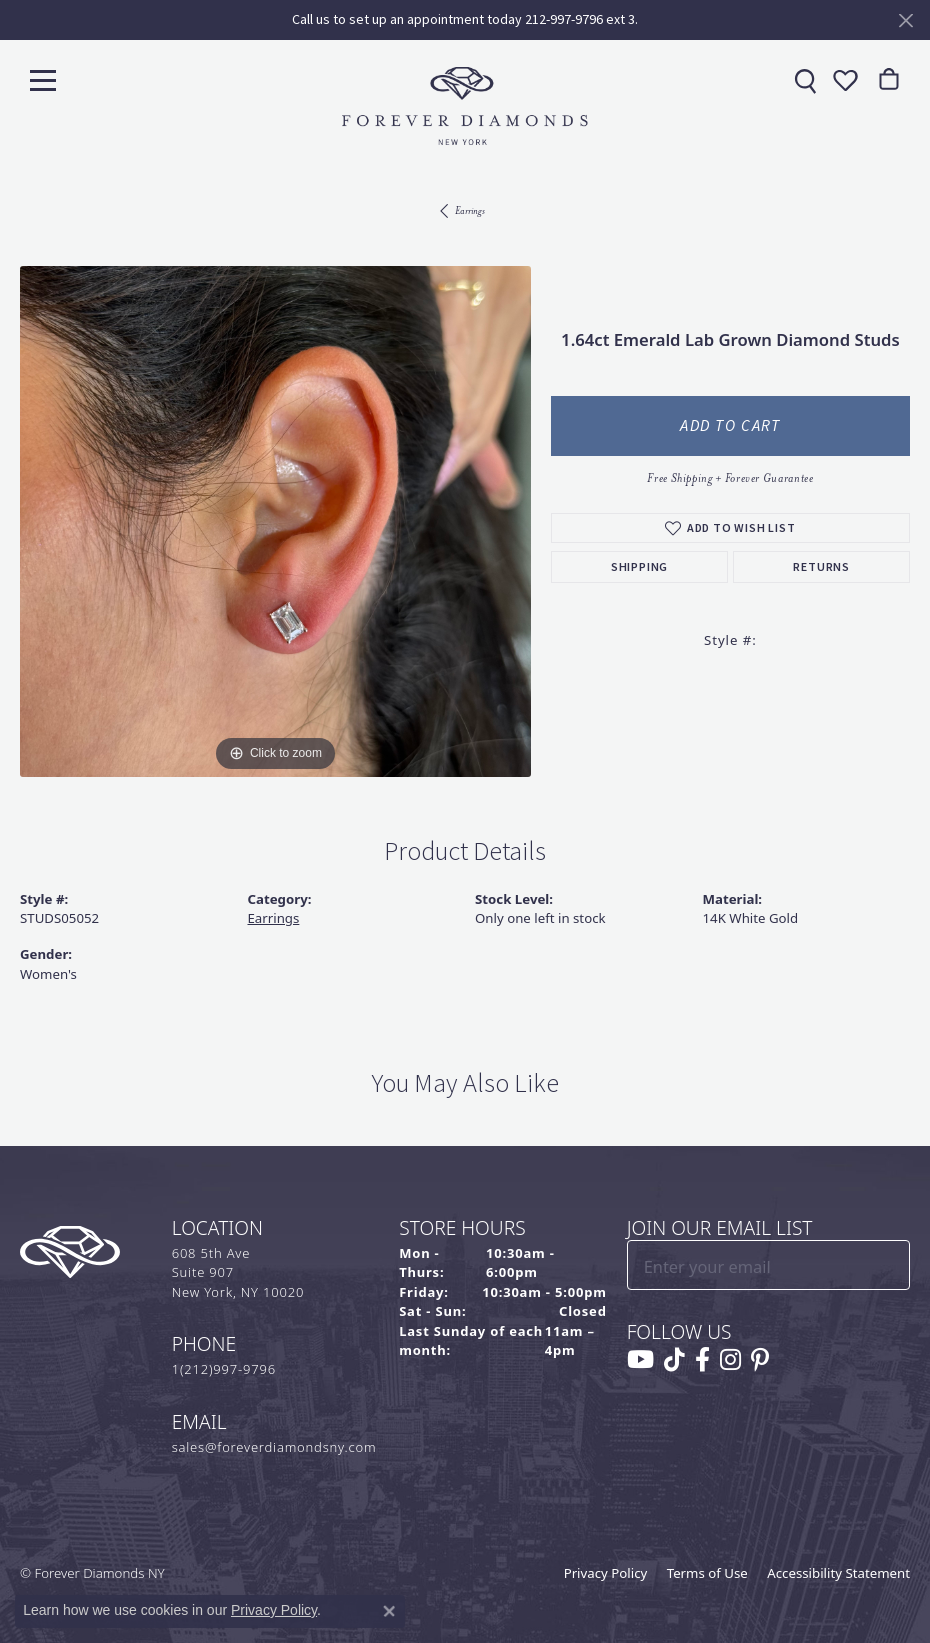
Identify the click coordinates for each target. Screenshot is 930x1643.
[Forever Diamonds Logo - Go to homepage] (465, 106)
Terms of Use (707, 1573)
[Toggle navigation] (43, 79)
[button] (843, 80)
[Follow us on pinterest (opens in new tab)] (760, 1360)
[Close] (905, 20)
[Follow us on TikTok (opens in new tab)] (674, 1360)
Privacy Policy (606, 1573)
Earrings (470, 210)
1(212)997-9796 (224, 1369)
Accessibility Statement (838, 1573)
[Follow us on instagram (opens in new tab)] (730, 1360)
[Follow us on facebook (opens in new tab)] (702, 1360)
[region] (275, 521)
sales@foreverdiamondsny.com (274, 1447)
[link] (803, 80)
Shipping (639, 567)
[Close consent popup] (389, 1611)
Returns (821, 567)
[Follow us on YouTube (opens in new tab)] (640, 1360)
